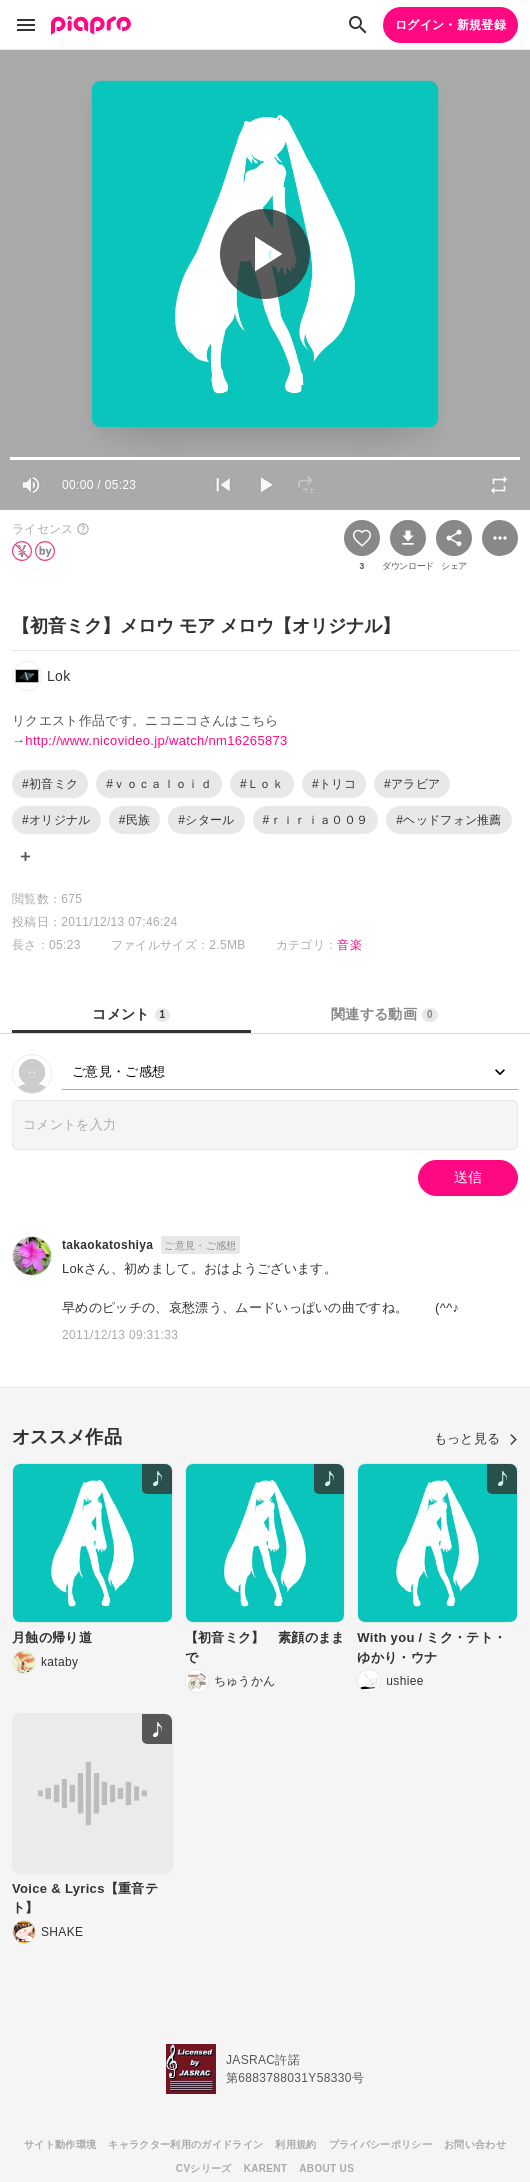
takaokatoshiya (107, 1245)
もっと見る (476, 1438)
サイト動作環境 (60, 2144)
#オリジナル (56, 820)
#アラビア (412, 784)
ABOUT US (326, 2168)
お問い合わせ (475, 2144)
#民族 (135, 820)
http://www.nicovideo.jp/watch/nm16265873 (156, 740)
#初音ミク (50, 784)
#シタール (206, 820)
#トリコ (334, 784)
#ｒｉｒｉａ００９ (316, 820)
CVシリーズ (204, 2168)
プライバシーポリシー (380, 2144)
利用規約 (295, 2144)
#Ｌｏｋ (262, 784)
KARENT (266, 2168)
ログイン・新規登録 (450, 25)
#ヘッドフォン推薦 (449, 820)
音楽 (349, 945)
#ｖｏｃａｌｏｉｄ (159, 784)
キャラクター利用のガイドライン (185, 2144)
